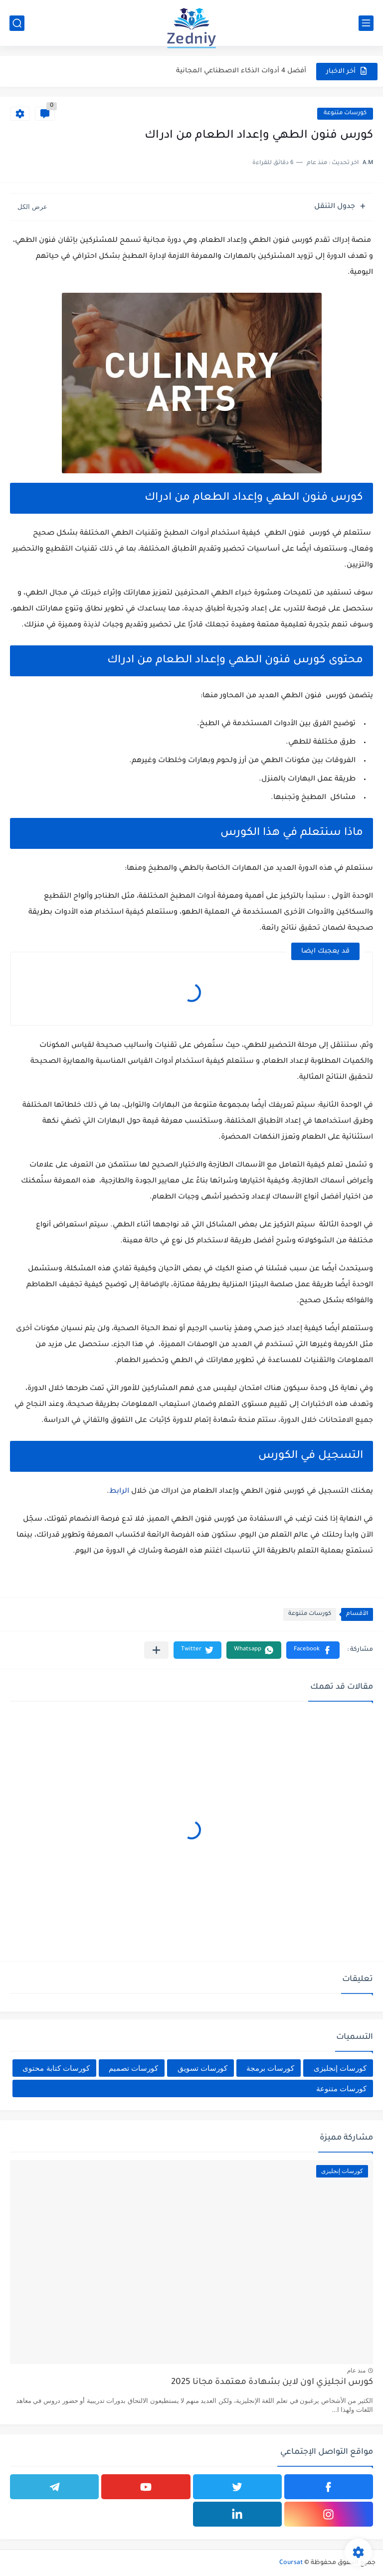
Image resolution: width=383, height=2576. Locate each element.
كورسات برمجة (270, 2068)
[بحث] (16, 23)
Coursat (291, 2563)
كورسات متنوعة (345, 113)
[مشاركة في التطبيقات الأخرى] (156, 1650)
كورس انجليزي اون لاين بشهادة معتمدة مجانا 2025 (272, 2382)
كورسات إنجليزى (340, 2068)
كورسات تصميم (133, 2068)
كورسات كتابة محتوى (55, 2068)
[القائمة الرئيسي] (366, 23)
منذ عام (356, 2370)
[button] (313, 1650)
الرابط (119, 1492)
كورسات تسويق (202, 2068)
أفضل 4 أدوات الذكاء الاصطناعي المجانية (241, 71)
